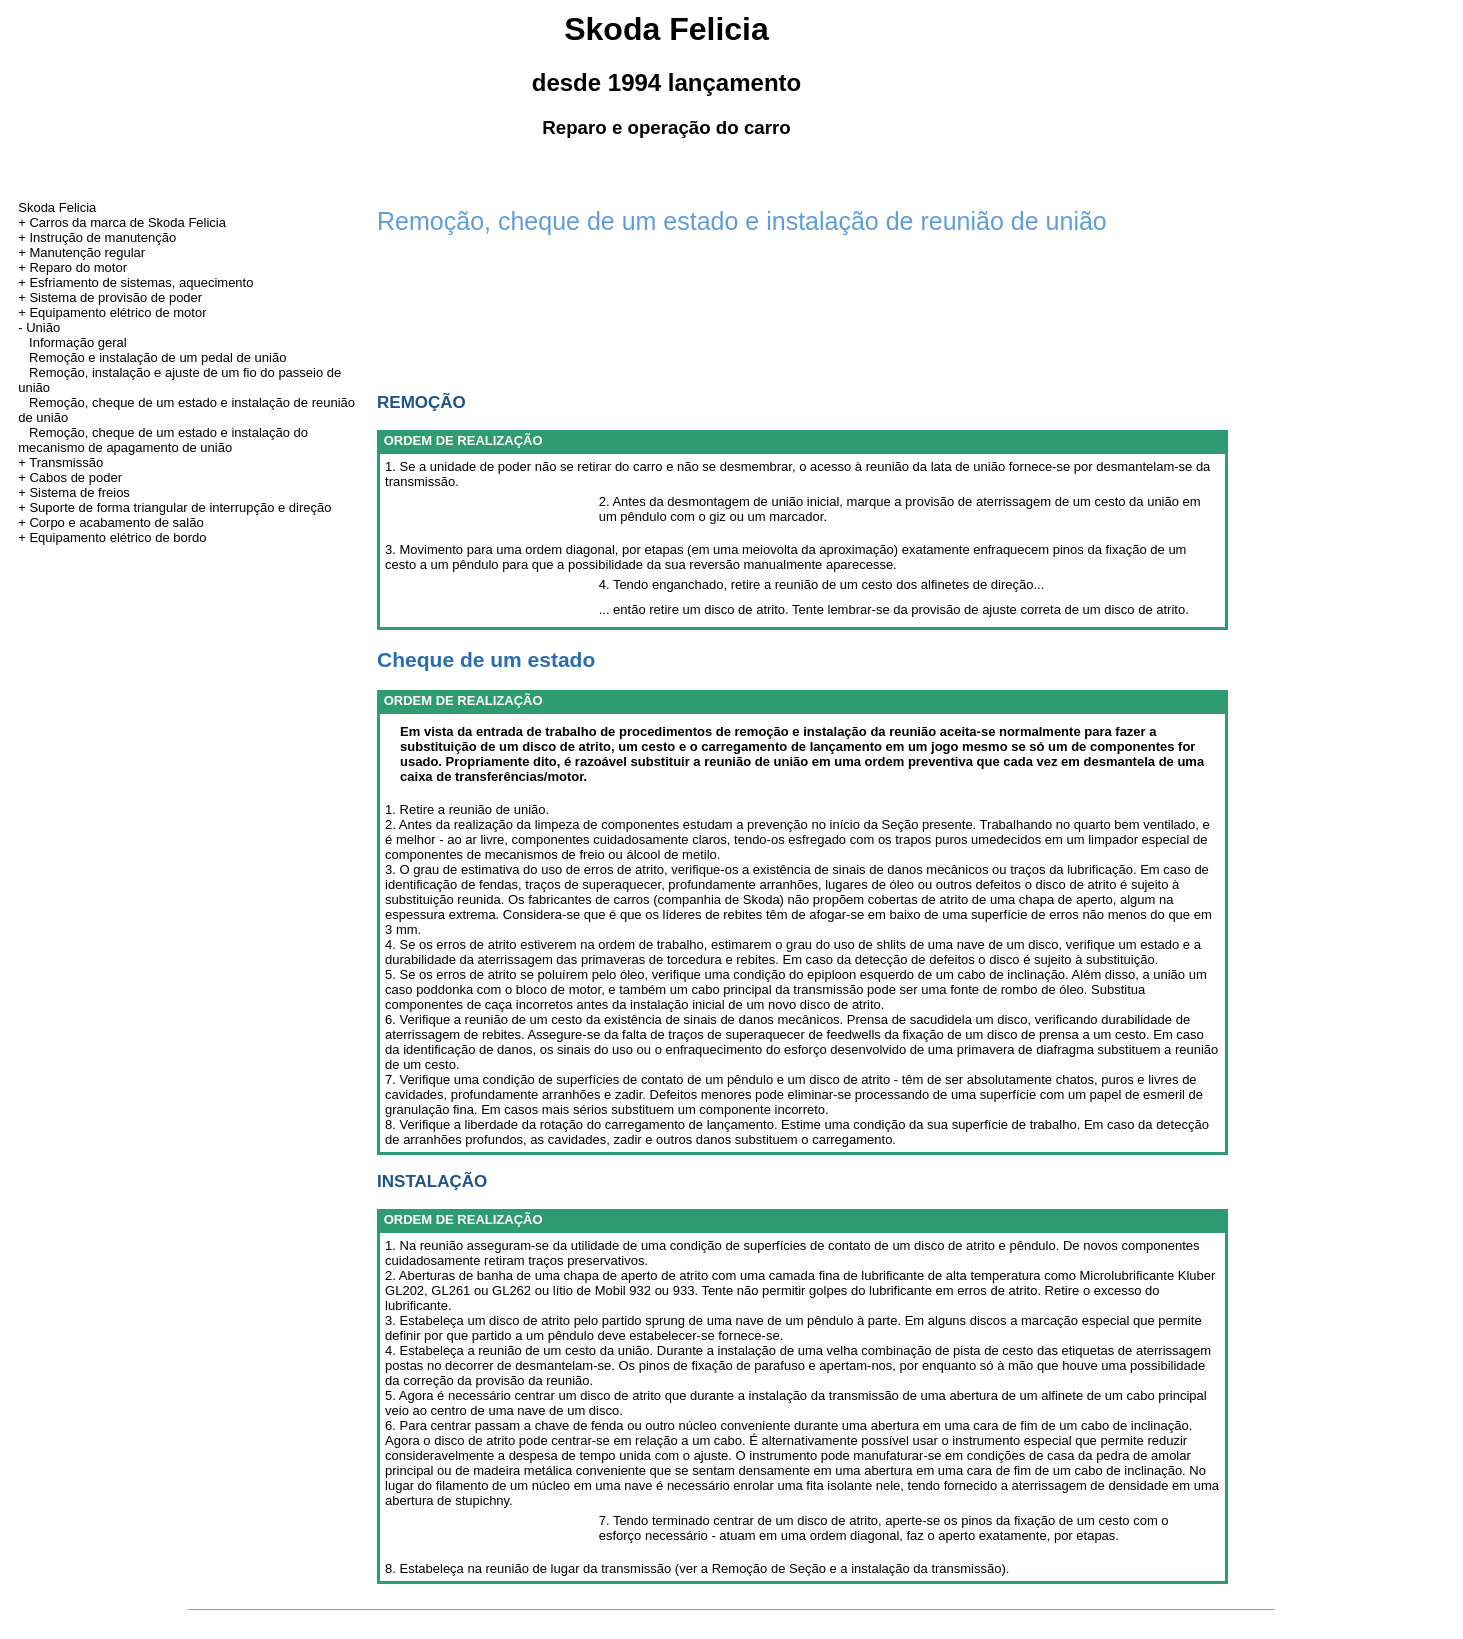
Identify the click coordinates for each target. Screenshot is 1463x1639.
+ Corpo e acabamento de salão (110, 522)
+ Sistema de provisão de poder (110, 297)
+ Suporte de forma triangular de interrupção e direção (174, 507)
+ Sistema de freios (74, 492)
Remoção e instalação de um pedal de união (157, 357)
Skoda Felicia (57, 207)
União (43, 327)
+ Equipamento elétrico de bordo (112, 537)
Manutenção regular (87, 252)
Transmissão (66, 462)
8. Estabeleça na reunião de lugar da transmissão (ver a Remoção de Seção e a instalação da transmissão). (697, 1568)
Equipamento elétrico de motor (117, 312)
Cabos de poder (75, 477)
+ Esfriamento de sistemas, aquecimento (135, 282)
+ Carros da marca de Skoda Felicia (122, 222)
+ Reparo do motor (72, 267)
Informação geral (78, 342)
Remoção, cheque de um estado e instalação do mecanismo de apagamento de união (163, 440)
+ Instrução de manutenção (97, 237)
